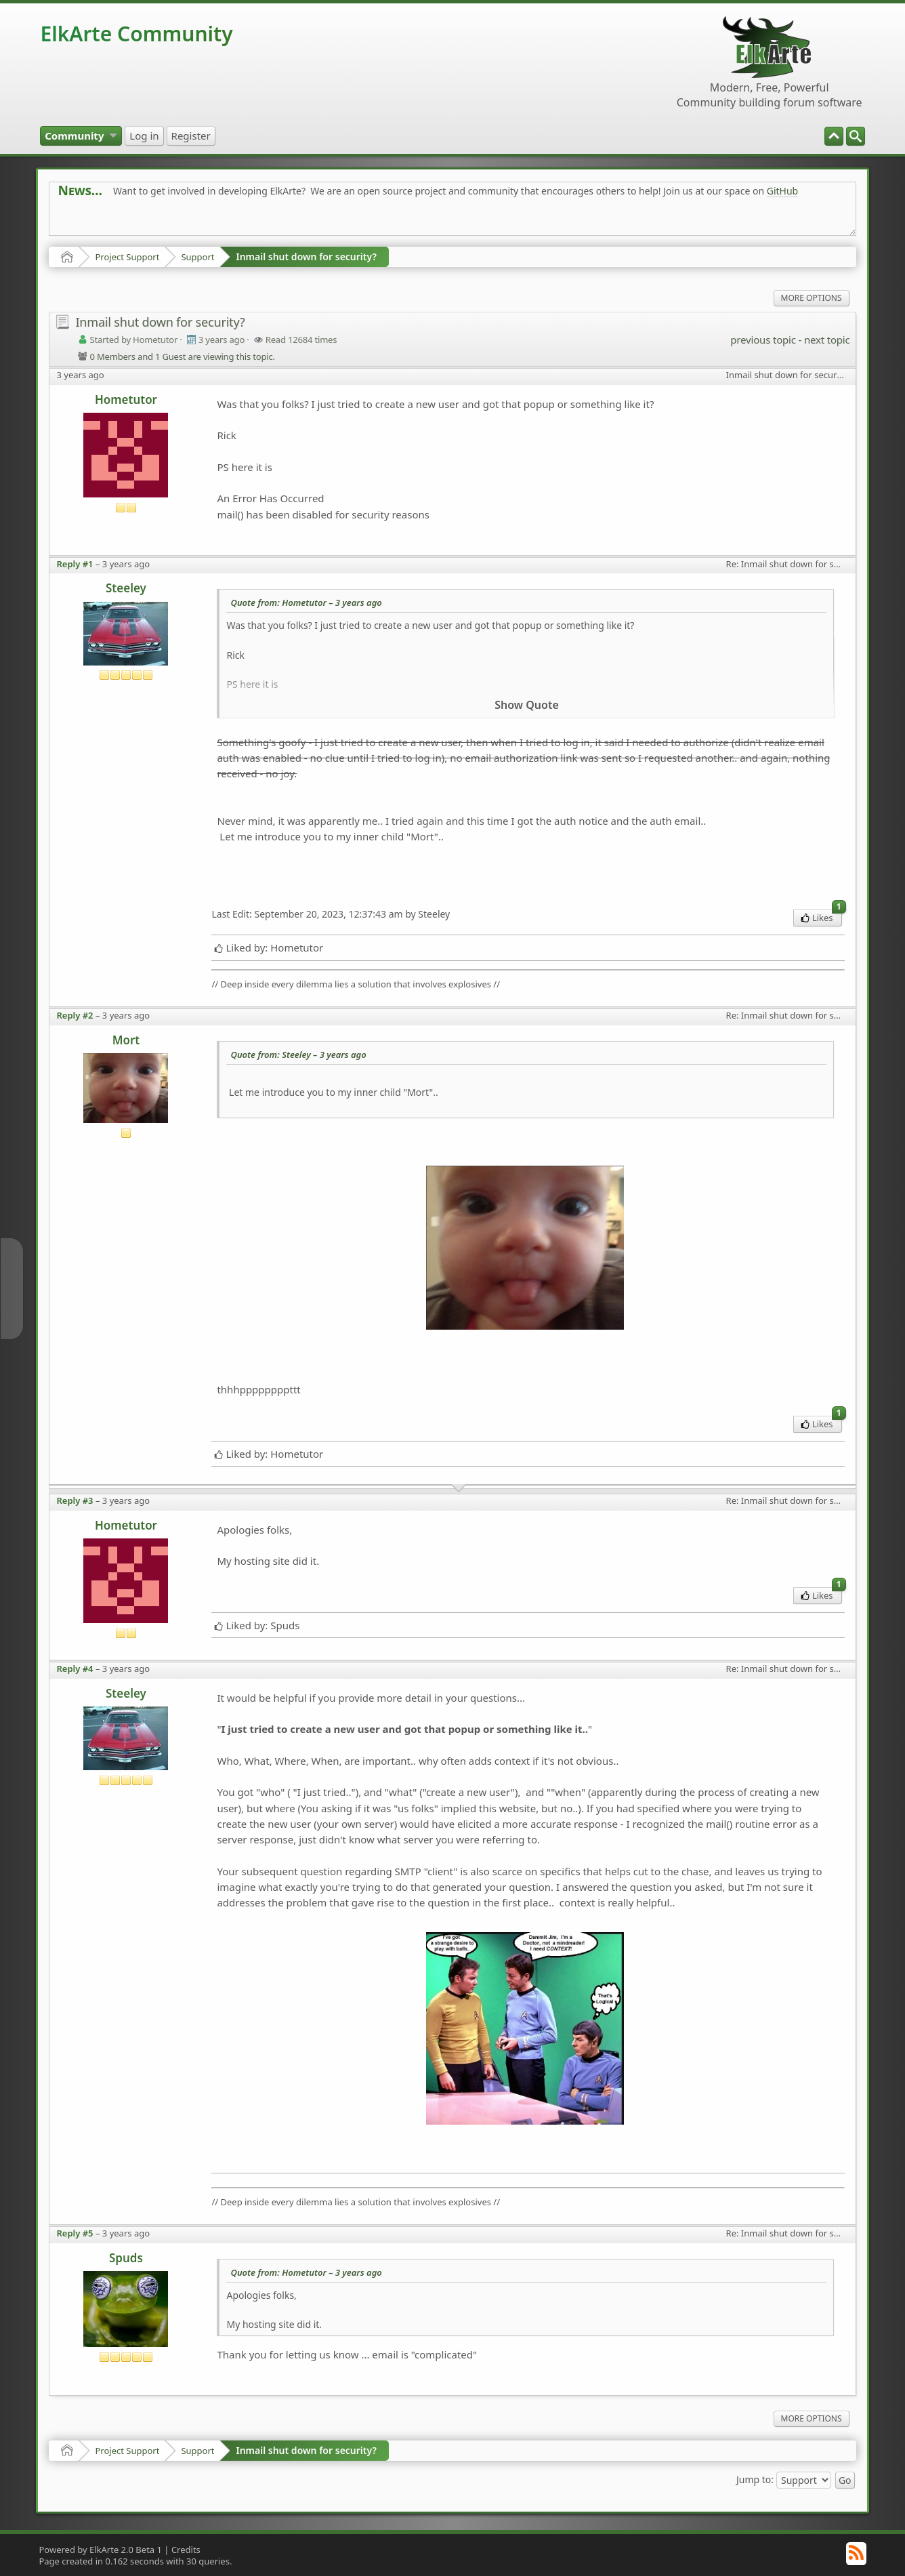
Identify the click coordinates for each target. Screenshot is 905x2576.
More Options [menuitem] (811, 298)
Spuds (126, 2258)
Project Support (127, 257)
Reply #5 (74, 2233)
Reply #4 (74, 1668)
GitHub (783, 190)
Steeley (126, 588)
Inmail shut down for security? (306, 256)
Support (197, 257)
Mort (126, 1040)
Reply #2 (74, 1015)
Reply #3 (74, 1500)
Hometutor (126, 399)
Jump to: (755, 2478)
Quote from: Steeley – (298, 1054)
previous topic (762, 339)
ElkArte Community (136, 33)
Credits (186, 2549)
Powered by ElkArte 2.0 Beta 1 (100, 2549)
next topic (827, 339)
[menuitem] (855, 136)
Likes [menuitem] (821, 916)
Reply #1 (74, 564)
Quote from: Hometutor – (305, 602)
